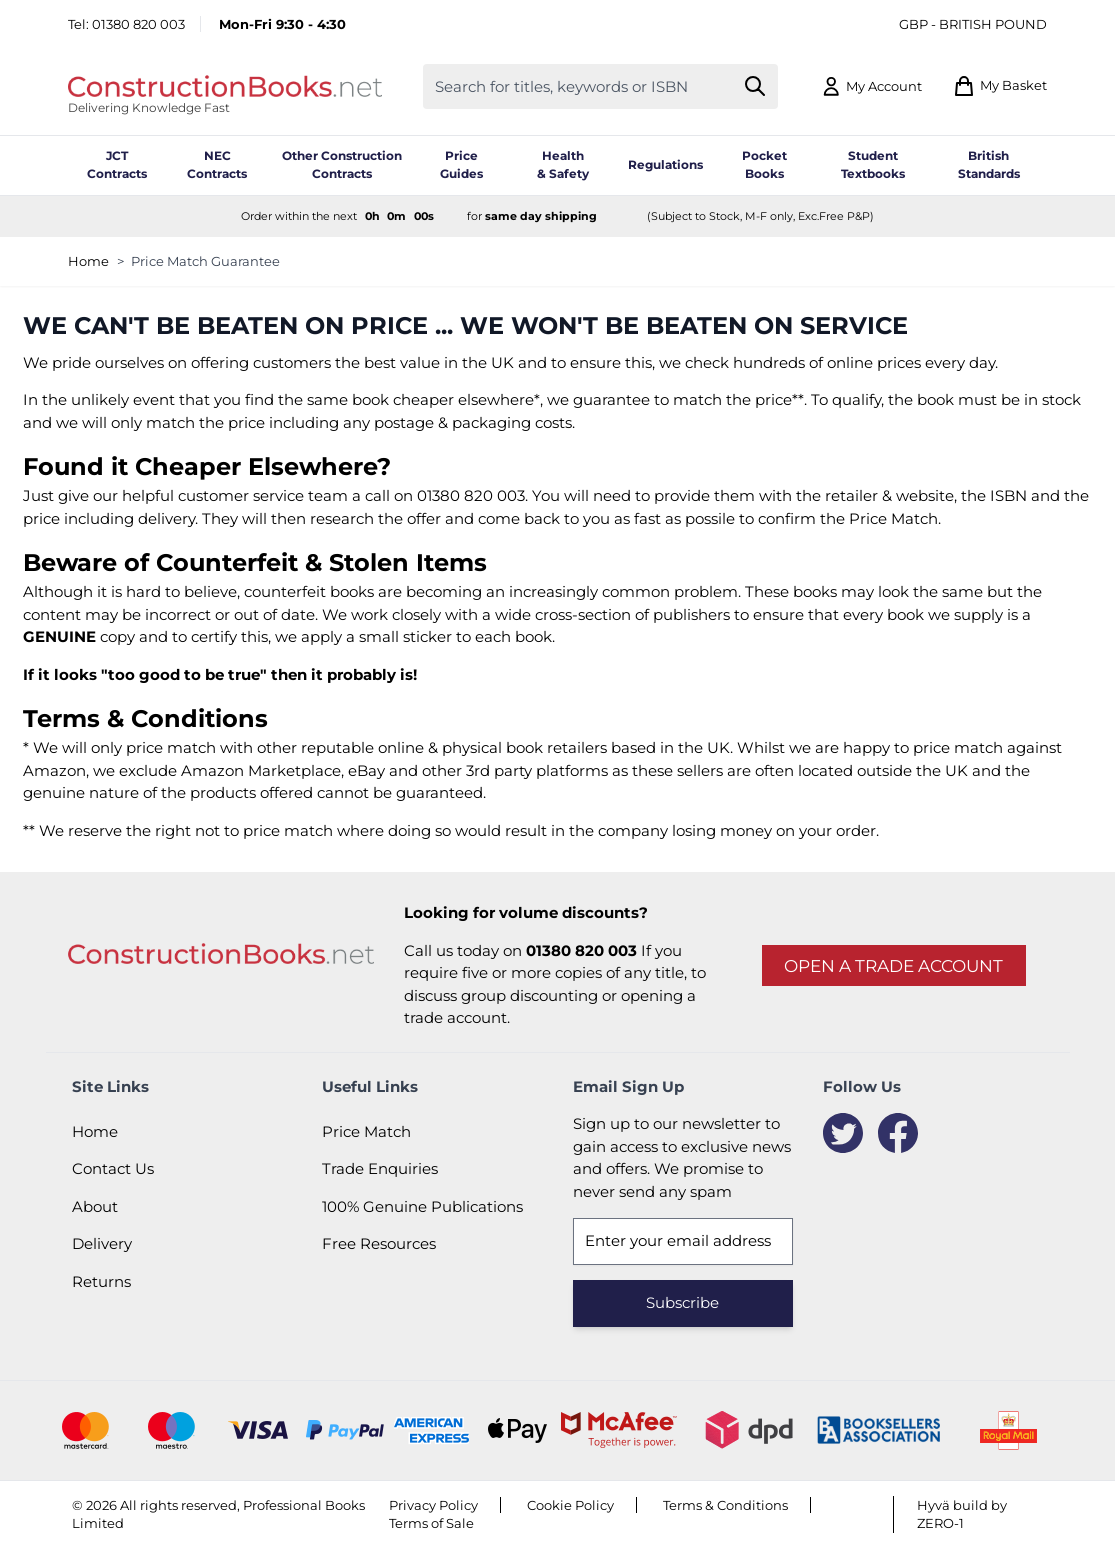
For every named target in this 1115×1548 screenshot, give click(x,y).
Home (88, 261)
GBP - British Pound (973, 24)
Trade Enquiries (380, 1168)
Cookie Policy (570, 1505)
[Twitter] (843, 1133)
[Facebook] (898, 1133)
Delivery (102, 1243)
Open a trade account (893, 966)
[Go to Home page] (225, 86)
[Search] (755, 86)
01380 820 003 (138, 24)
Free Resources (379, 1243)
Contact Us (113, 1168)
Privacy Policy (433, 1505)
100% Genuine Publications (422, 1206)
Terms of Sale (431, 1523)
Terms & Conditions (725, 1505)
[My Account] (871, 86)
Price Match (366, 1131)
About (95, 1206)
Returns (101, 1281)
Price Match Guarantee (205, 261)
